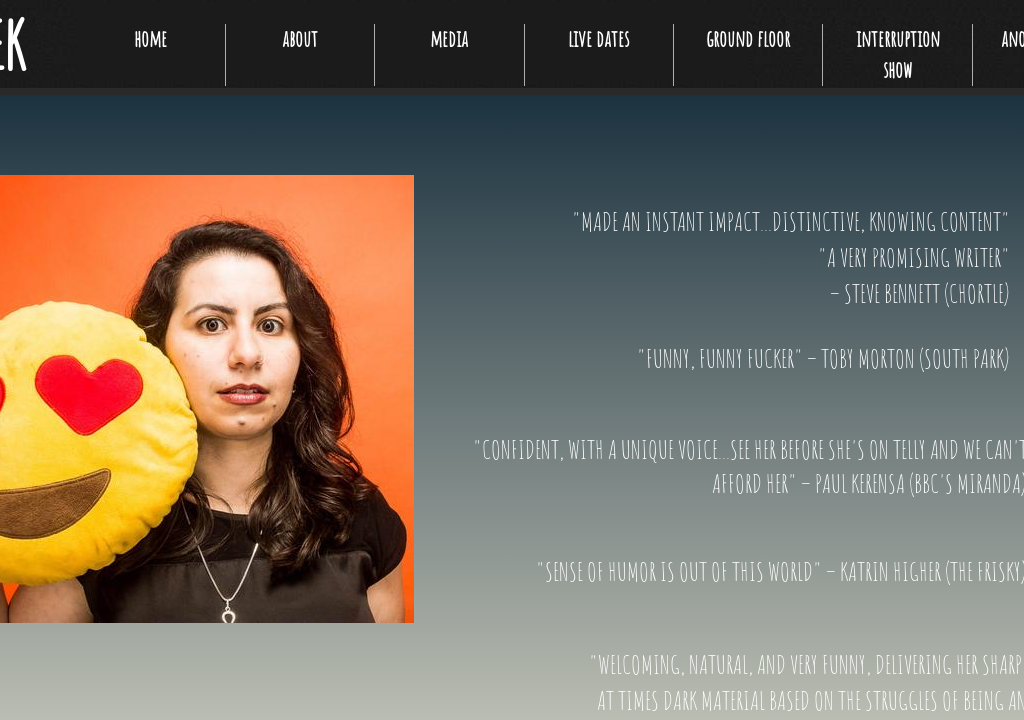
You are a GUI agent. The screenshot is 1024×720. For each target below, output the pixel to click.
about (300, 38)
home (150, 38)
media (449, 38)
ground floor (748, 38)
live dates (598, 38)
